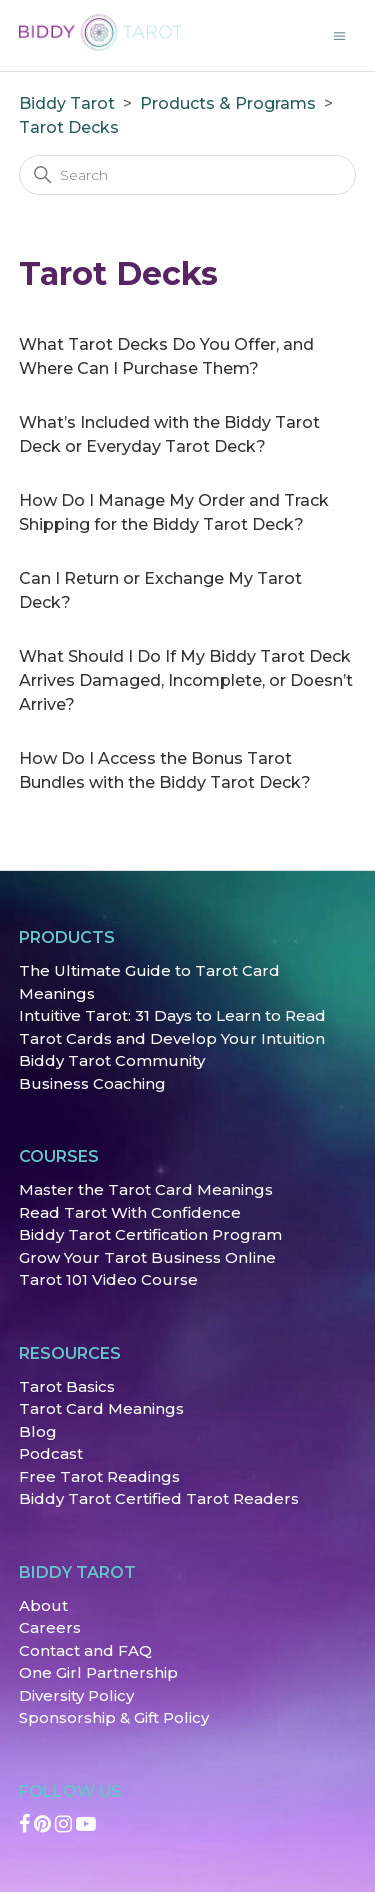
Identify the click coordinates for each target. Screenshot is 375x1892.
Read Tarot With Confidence (130, 1212)
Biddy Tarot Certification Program (150, 1234)
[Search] (188, 175)
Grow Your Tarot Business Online (147, 1257)
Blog (38, 1431)
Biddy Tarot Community (112, 1060)
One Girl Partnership (98, 1672)
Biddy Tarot (67, 103)
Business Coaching (92, 1083)
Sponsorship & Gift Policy (114, 1717)
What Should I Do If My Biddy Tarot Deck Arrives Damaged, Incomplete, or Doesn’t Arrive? (186, 680)
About (43, 1605)
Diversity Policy (76, 1695)
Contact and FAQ (85, 1650)
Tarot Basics (67, 1386)
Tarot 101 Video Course (108, 1279)
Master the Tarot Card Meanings (146, 1189)
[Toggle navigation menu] (339, 34)
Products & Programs (228, 103)
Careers (50, 1627)
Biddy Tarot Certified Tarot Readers (159, 1498)
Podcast (51, 1453)
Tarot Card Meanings (101, 1408)
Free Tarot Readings (99, 1476)
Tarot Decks (69, 127)
